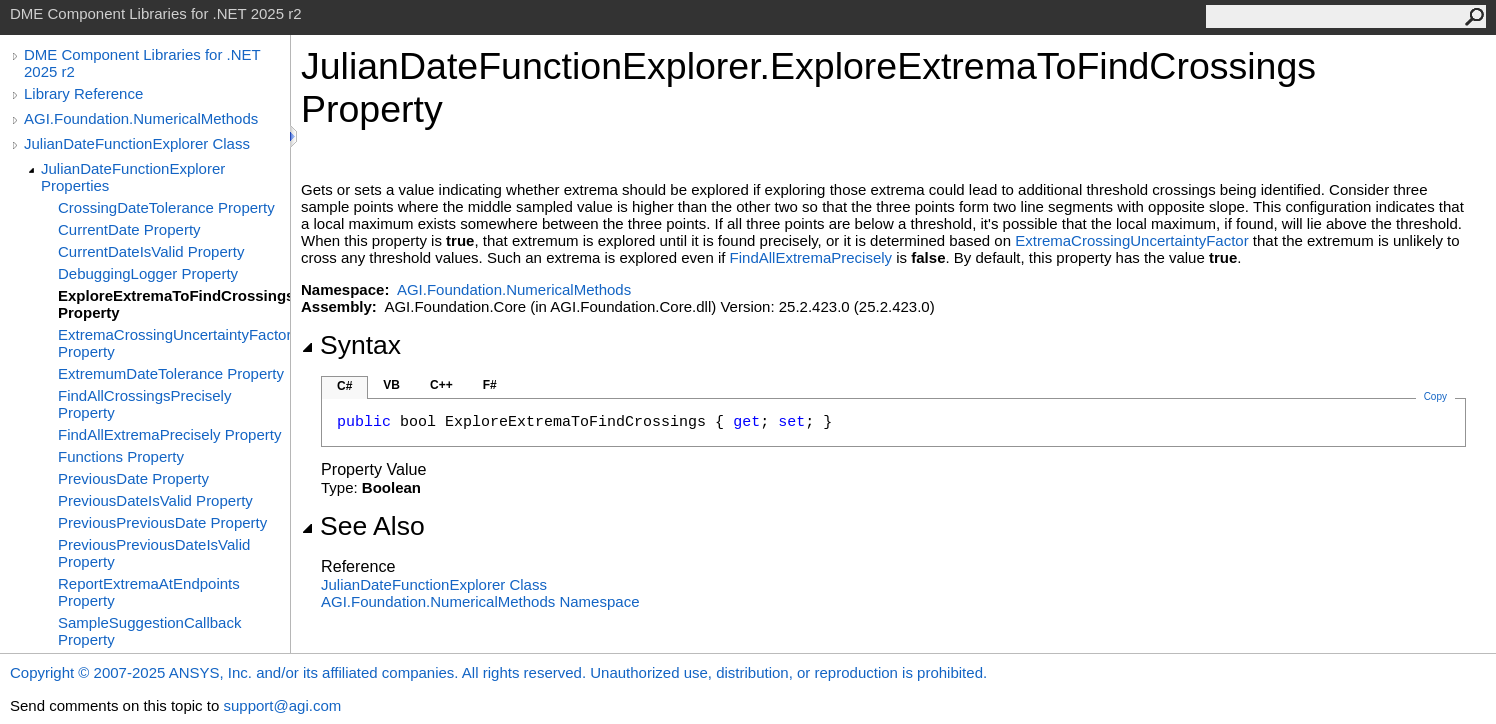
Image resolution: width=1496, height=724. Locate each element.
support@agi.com (282, 705)
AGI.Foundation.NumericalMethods (141, 118)
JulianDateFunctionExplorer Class (137, 143)
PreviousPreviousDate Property (162, 522)
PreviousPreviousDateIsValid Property (154, 553)
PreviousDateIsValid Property (155, 500)
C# (344, 386)
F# (490, 385)
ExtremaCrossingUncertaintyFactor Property (174, 343)
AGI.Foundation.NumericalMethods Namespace (480, 601)
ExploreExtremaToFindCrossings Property (174, 304)
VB (391, 385)
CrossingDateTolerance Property (166, 207)
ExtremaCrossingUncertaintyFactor (1131, 240)
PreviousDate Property (133, 478)
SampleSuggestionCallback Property (149, 631)
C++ (441, 385)
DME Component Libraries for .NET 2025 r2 (142, 63)
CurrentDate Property (129, 229)
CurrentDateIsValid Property (151, 251)
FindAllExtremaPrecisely (811, 257)
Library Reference (83, 93)
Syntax (351, 345)
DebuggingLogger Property (148, 273)
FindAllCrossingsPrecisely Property (144, 404)
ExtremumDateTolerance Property (171, 373)
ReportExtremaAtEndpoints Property (149, 592)
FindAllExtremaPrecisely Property (169, 434)
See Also (363, 526)
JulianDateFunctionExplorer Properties (133, 177)
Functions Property (121, 456)
